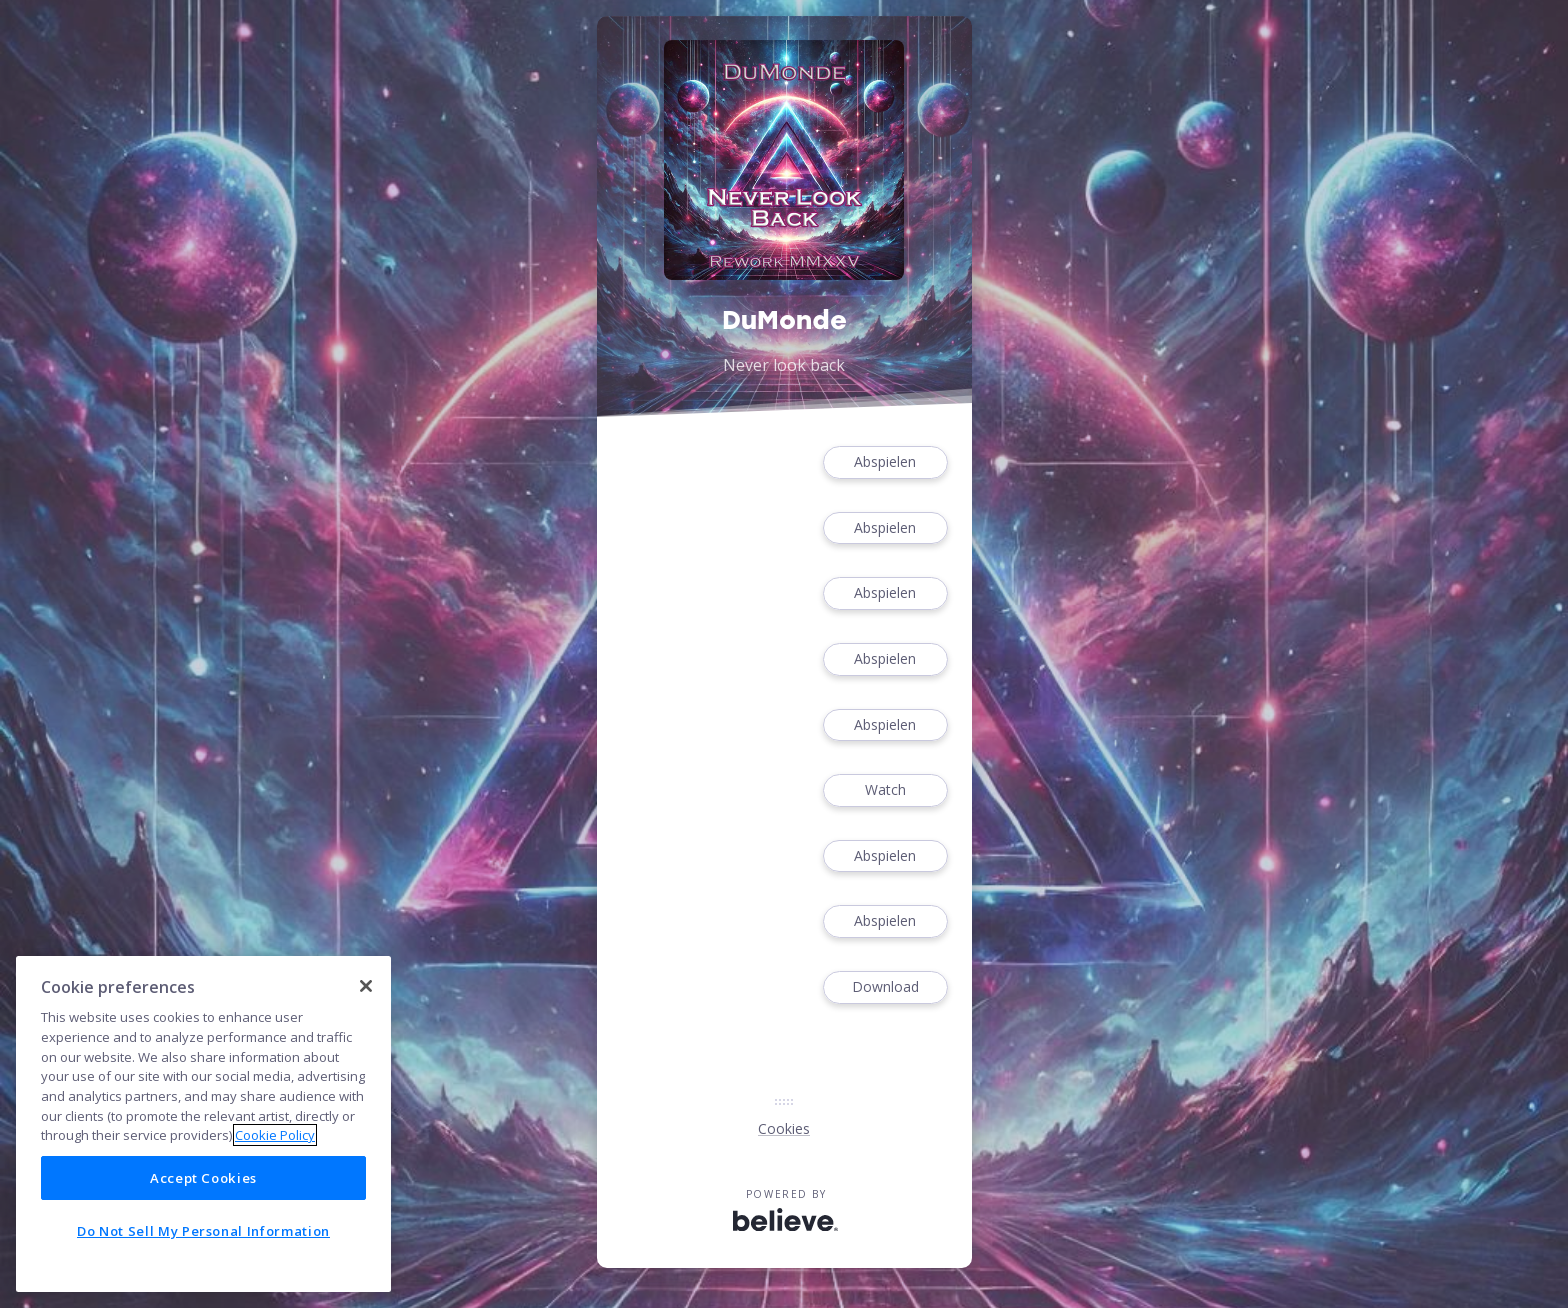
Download (885, 987)
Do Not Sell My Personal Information (203, 1231)
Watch (885, 790)
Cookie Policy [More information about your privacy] (275, 1135)
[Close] (366, 986)
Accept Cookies (203, 1178)
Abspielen (885, 462)
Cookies (784, 1128)
